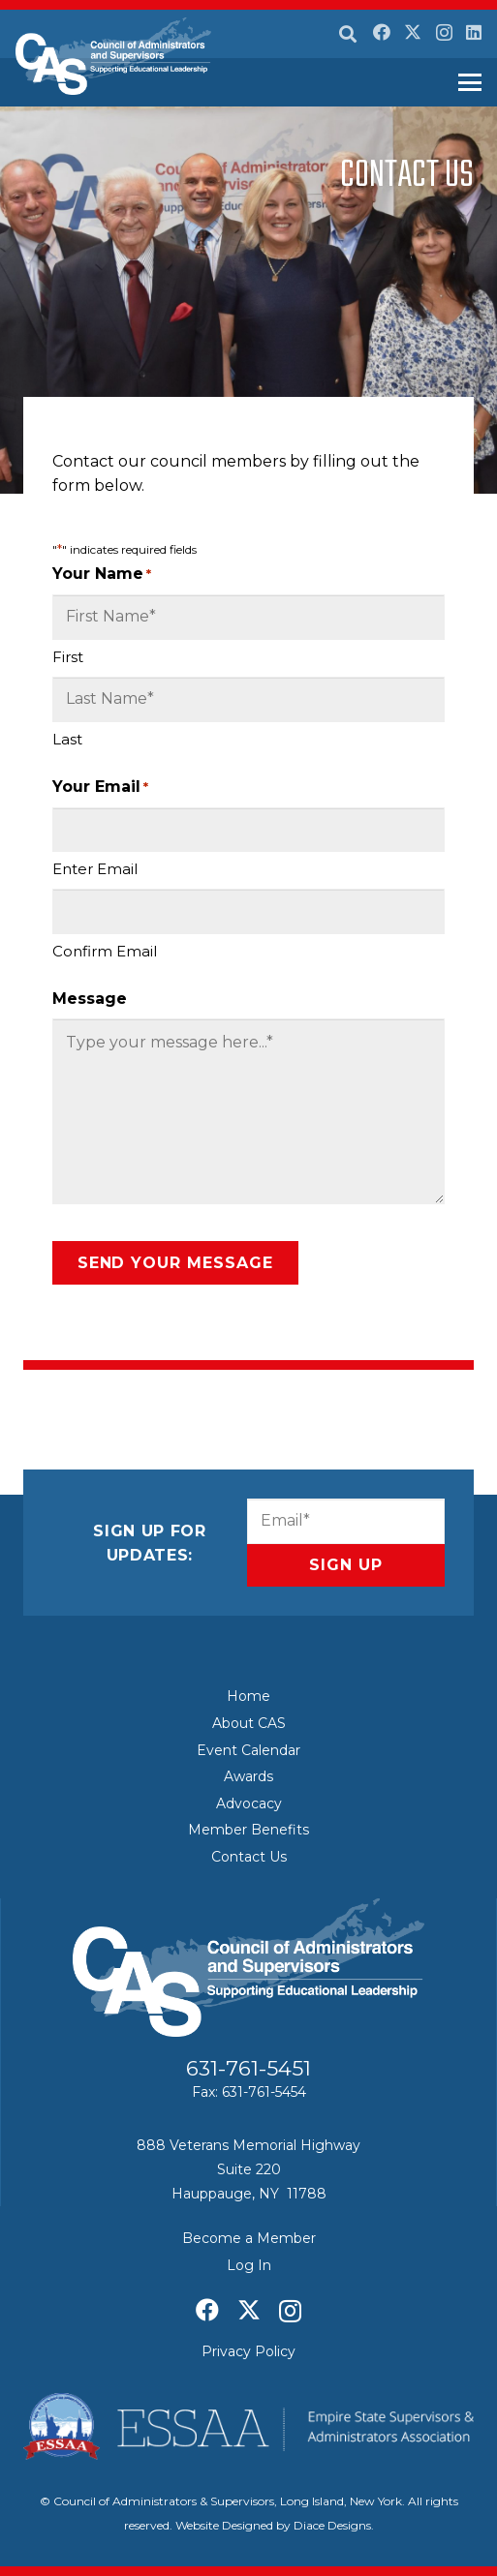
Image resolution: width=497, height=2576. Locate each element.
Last (67, 739)
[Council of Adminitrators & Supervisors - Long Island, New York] (113, 56)
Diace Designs (332, 2525)
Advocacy (249, 1803)
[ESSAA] (248, 2427)
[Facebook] (381, 32)
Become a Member (249, 2238)
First (67, 657)
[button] (347, 34)
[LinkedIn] (473, 32)
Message (89, 998)
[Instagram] (444, 33)
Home (248, 1696)
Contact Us (249, 1856)
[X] (412, 32)
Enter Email (95, 869)
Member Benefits (248, 1829)
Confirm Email (104, 951)
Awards (248, 1776)
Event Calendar (248, 1750)
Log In (249, 2265)
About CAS (249, 1723)
